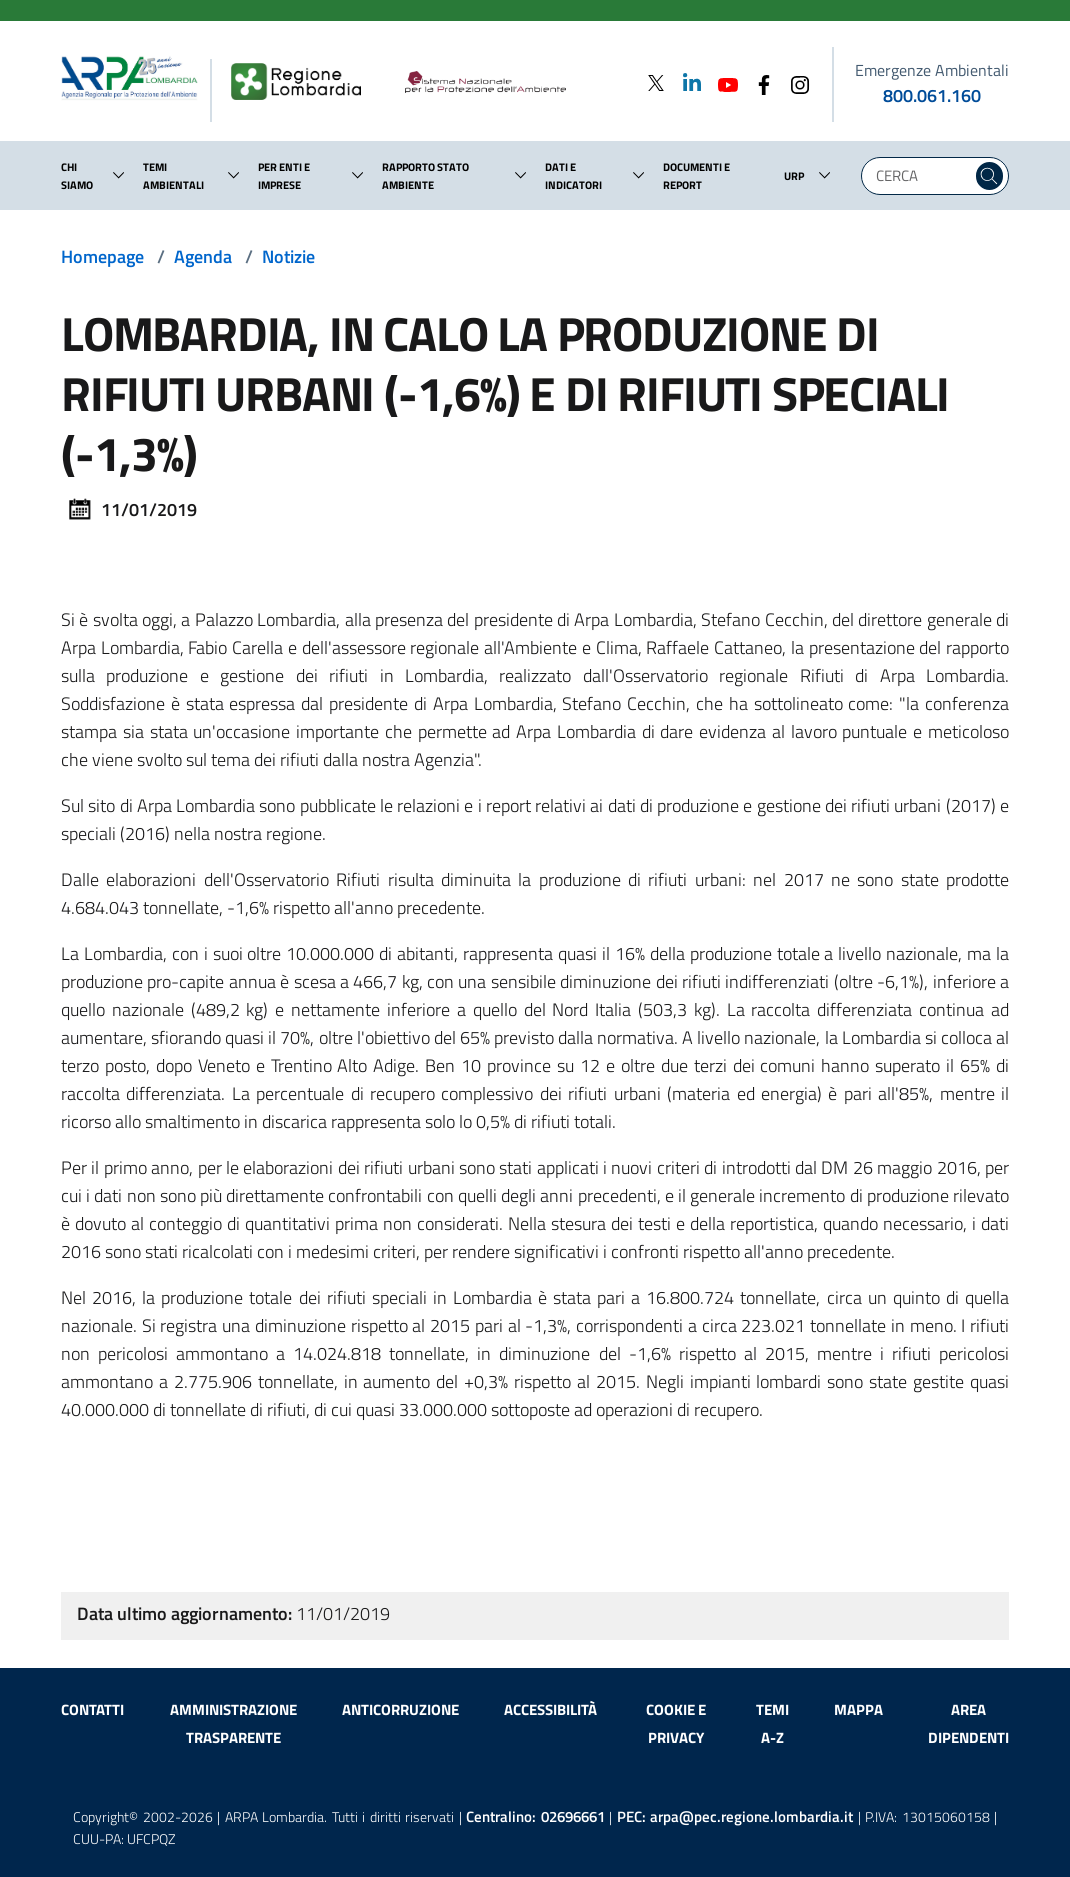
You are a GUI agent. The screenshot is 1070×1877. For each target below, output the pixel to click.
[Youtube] (722, 82)
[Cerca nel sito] (989, 176)
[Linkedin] (686, 82)
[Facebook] (758, 82)
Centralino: (535, 1816)
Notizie (288, 256)
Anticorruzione (400, 1709)
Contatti (92, 1709)
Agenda (203, 256)
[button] (119, 175)
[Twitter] (656, 82)
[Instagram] (794, 82)
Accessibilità (550, 1709)
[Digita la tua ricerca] (921, 176)
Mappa (858, 1709)
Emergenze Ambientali (932, 70)
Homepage (102, 256)
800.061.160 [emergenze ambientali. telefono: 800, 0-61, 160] (932, 95)
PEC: (735, 1816)
